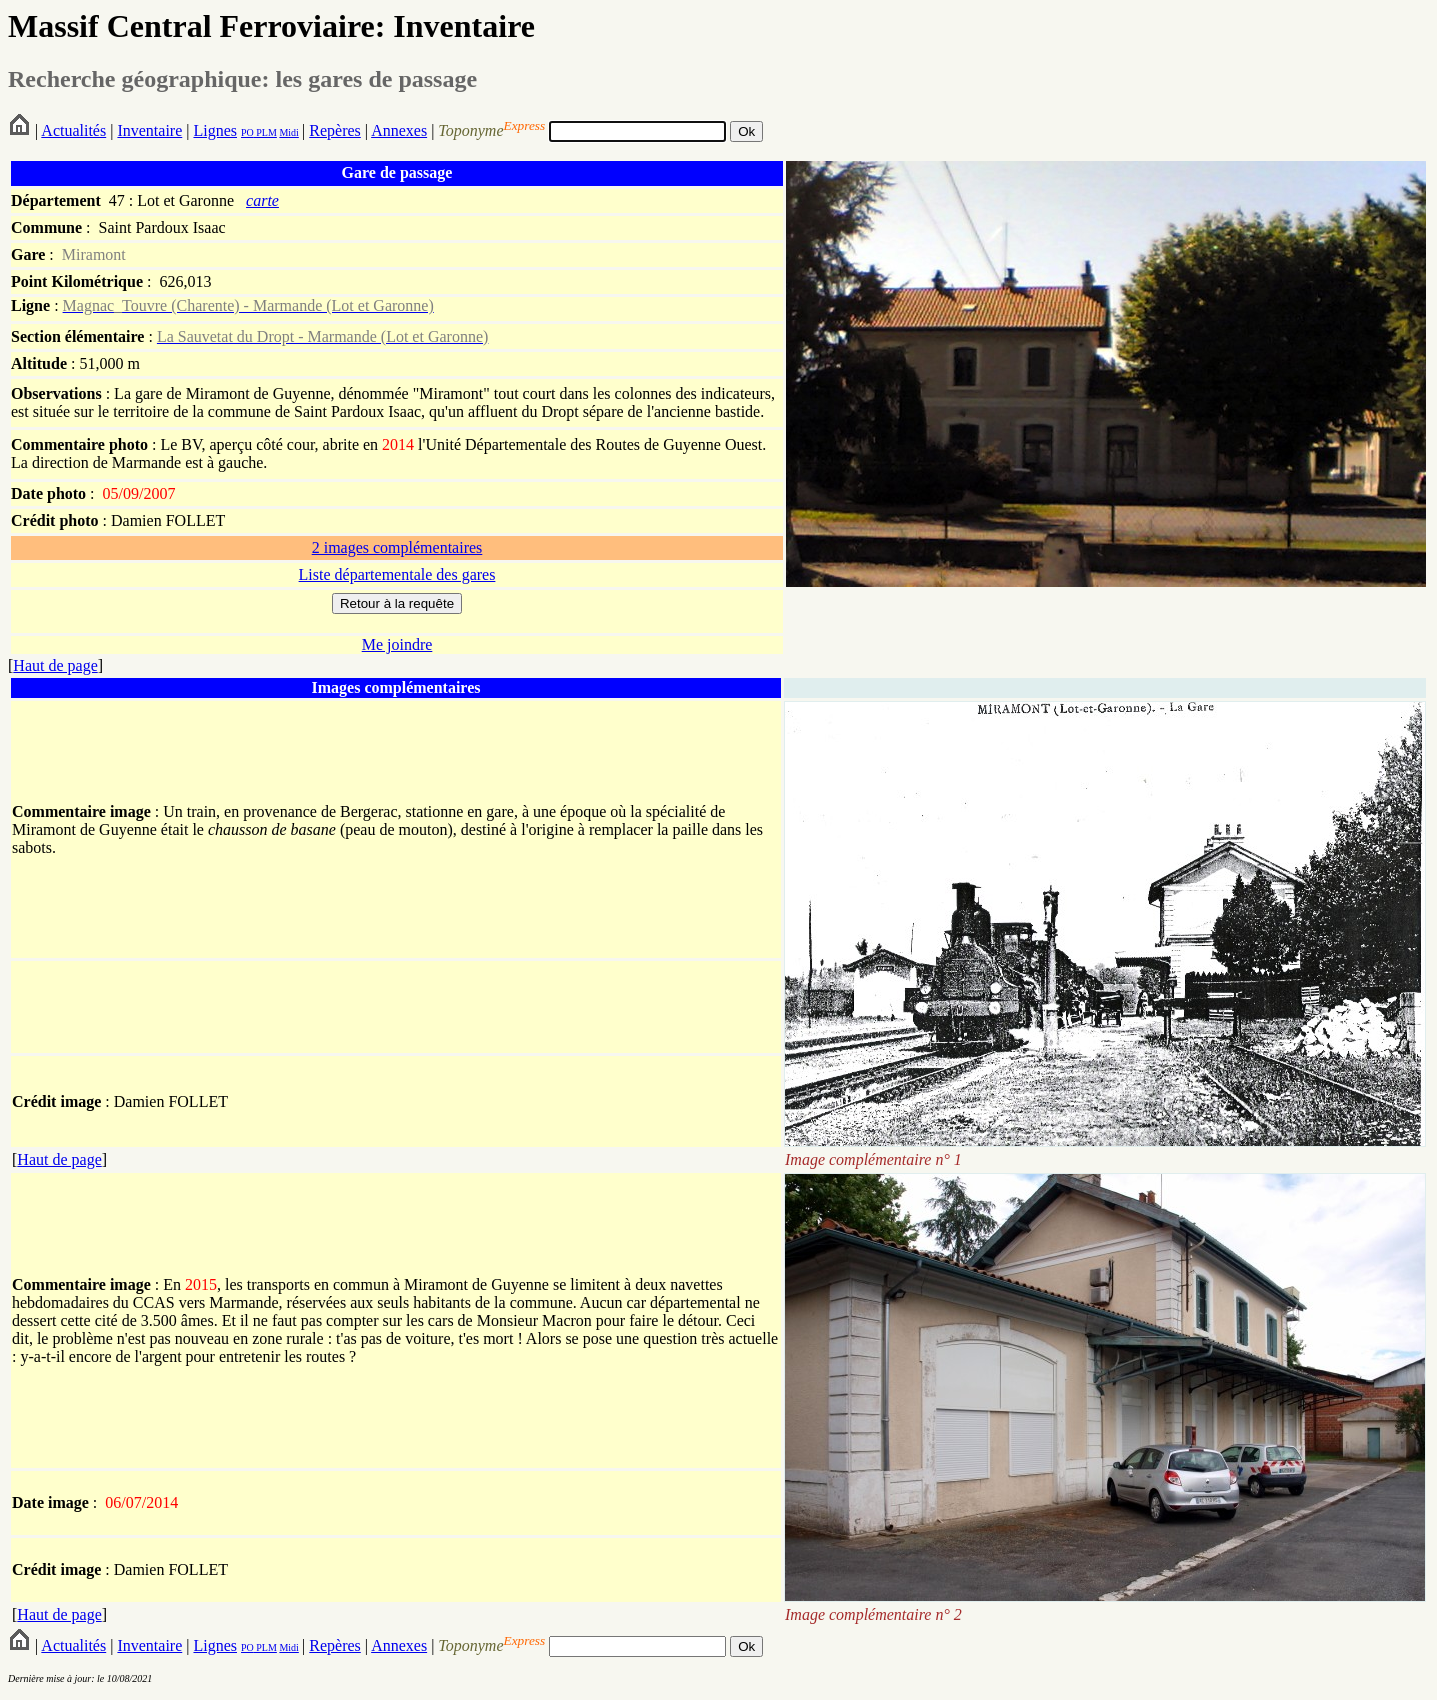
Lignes (215, 130)
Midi (288, 132)
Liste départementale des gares (397, 574)
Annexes (399, 130)
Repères (335, 130)
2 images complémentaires (397, 547)
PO (247, 132)
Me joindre (397, 644)
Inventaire (149, 130)
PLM (265, 132)
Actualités (73, 130)
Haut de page (55, 665)
